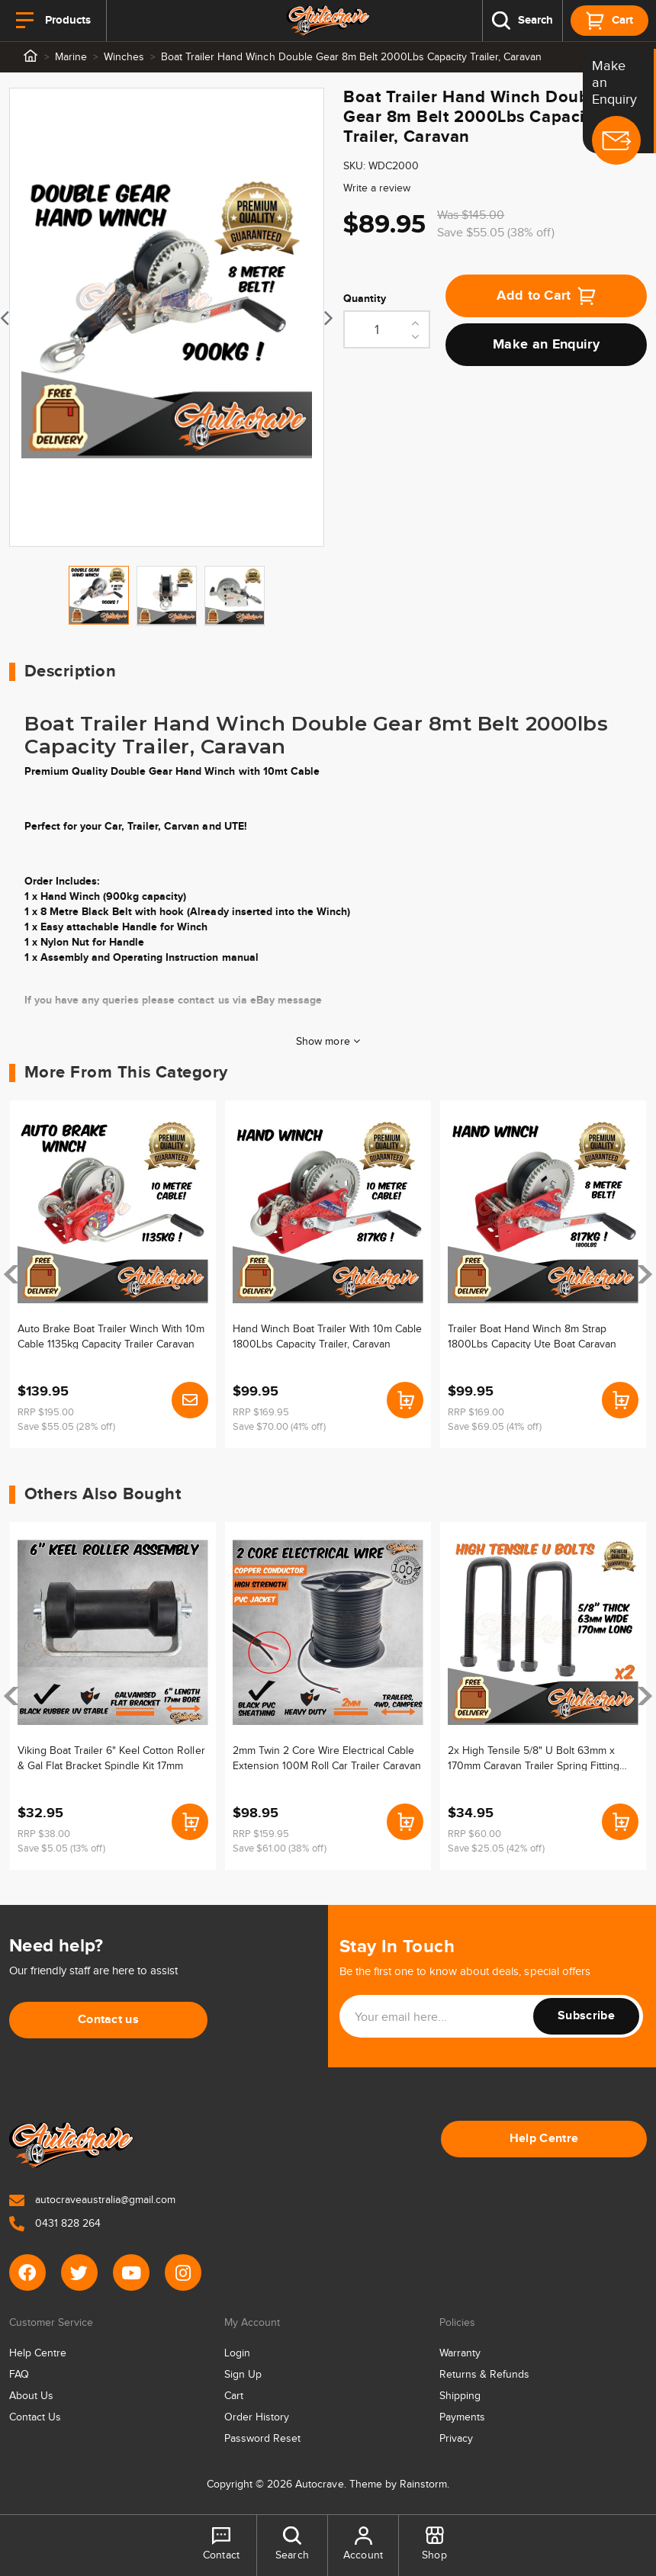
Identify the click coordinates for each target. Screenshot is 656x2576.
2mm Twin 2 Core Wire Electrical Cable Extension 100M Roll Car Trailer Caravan (327, 1758)
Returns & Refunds (484, 2375)
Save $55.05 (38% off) (496, 233)
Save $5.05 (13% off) (61, 1848)
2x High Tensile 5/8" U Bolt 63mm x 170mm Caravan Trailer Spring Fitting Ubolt (533, 1758)
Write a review (376, 188)
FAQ (19, 2375)
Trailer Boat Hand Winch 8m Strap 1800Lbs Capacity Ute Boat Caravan (532, 1336)
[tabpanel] (166, 317)
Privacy (456, 2439)
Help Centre (544, 2138)
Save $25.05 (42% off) (496, 1848)
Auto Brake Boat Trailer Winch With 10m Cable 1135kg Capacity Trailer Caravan (111, 1336)
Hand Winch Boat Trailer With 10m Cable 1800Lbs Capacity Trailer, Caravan (328, 1336)
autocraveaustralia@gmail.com (92, 2200)
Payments (462, 2417)
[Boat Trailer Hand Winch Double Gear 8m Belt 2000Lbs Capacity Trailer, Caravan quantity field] (386, 329)
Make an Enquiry (546, 344)
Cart (233, 2396)
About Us (31, 2396)
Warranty (460, 2353)
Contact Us (35, 2417)
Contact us (108, 2019)
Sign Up (243, 2375)
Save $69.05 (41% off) (495, 1427)
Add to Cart (546, 296)
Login (237, 2353)
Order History (256, 2417)
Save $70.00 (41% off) (279, 1427)
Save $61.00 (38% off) (279, 1848)
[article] (112, 1274)
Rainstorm (423, 2484)
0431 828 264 (55, 2224)
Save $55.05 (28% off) (66, 1427)
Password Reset (262, 2439)
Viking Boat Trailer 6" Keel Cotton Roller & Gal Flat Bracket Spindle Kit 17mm (111, 1758)
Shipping (460, 2396)
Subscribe (586, 2016)
